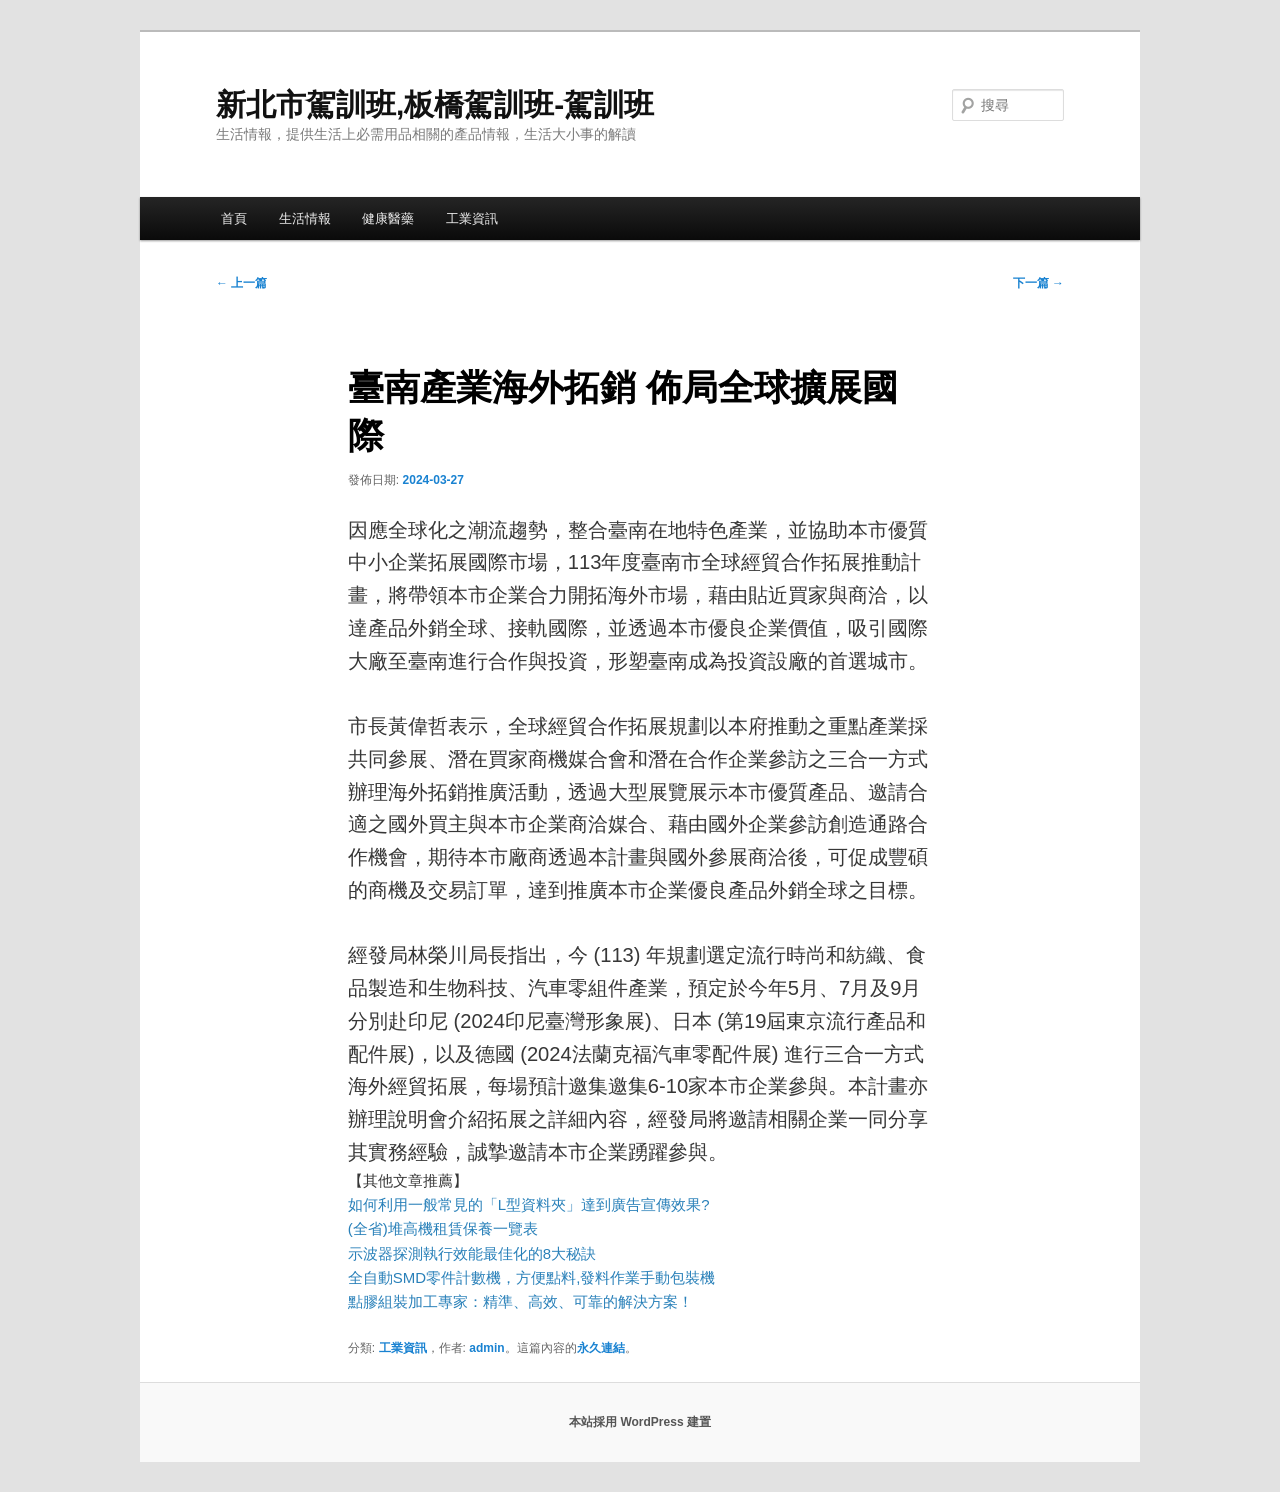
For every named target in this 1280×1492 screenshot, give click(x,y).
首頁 (234, 218)
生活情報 (305, 218)
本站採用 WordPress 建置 (640, 1422)
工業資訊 (472, 218)
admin (486, 1348)
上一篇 (241, 283)
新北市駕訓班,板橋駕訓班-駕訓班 (435, 104)
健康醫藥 (388, 218)
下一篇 (1038, 283)
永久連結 (601, 1348)
